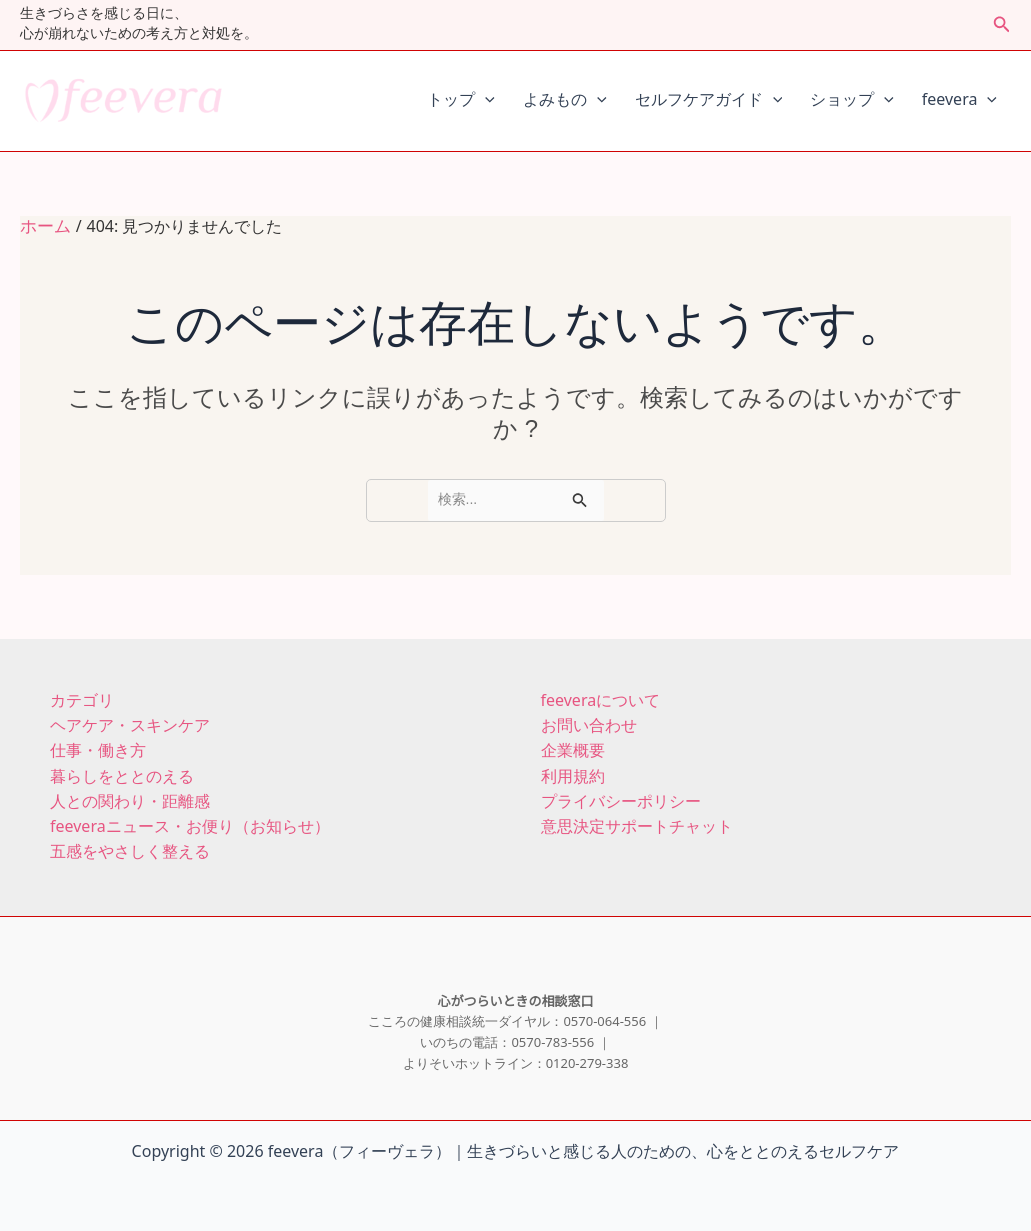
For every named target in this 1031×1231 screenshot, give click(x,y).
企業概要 (573, 747)
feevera (959, 101)
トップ (461, 101)
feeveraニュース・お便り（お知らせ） (190, 819)
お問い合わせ (589, 723)
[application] (485, 101)
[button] (1002, 25)
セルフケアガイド (709, 101)
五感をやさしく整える (130, 843)
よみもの (565, 101)
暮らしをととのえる (122, 771)
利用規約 (573, 771)
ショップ (852, 101)
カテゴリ (82, 699)
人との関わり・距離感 (130, 795)
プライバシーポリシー (621, 795)
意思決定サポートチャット (637, 819)
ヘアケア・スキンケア (130, 723)
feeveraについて (601, 699)
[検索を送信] (580, 498)
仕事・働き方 (98, 747)
